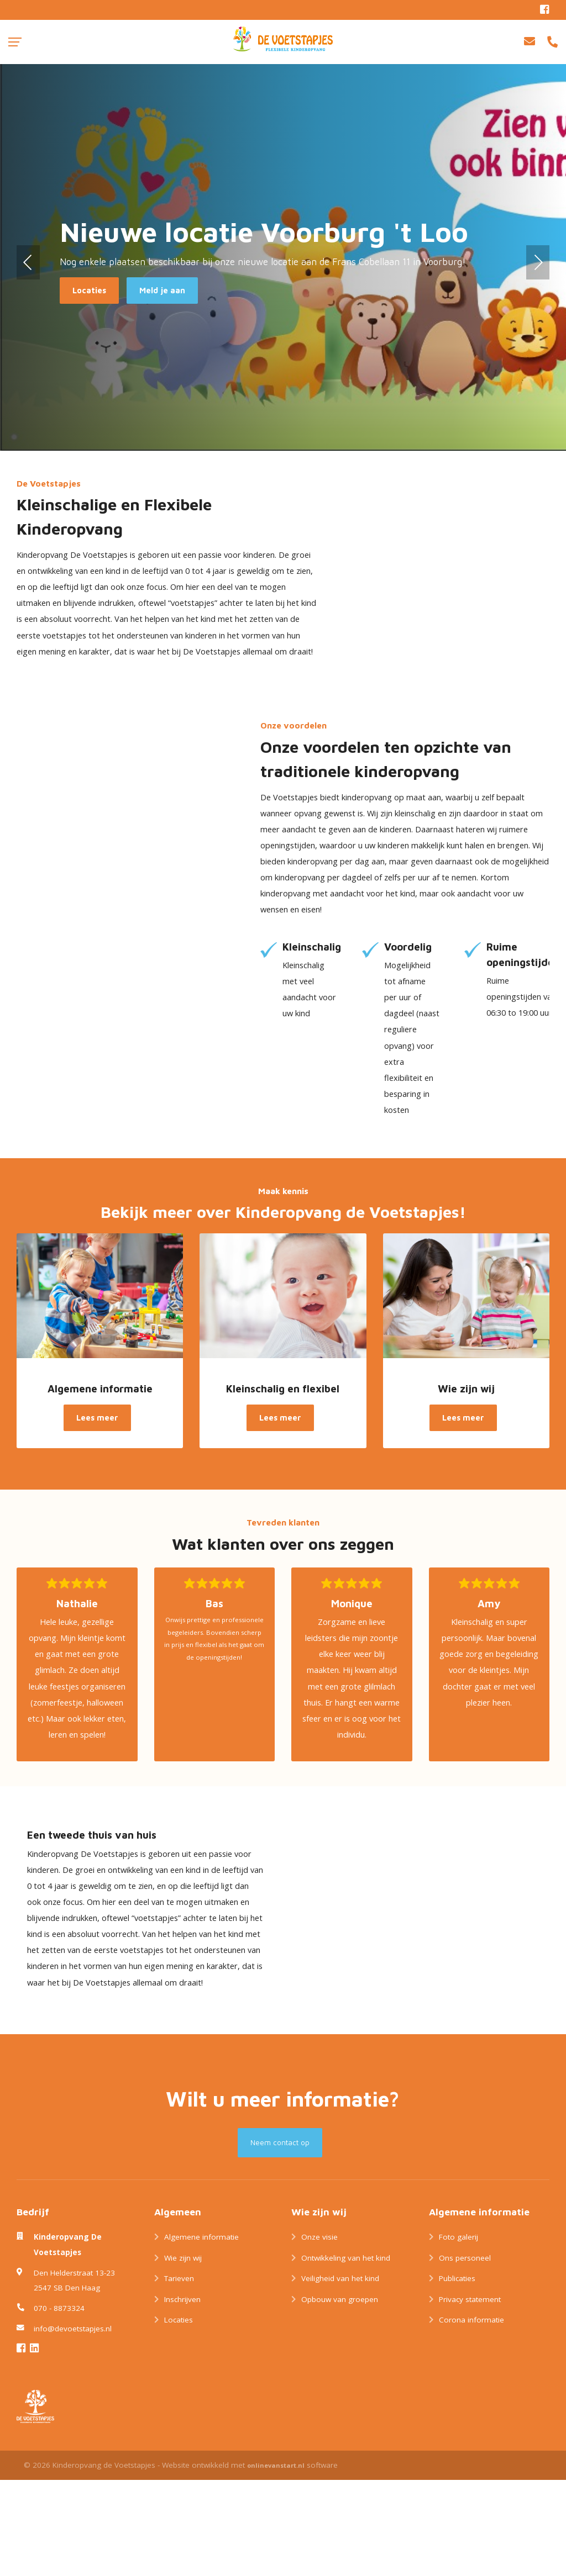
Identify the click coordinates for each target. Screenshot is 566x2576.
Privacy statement (470, 2395)
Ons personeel (465, 2354)
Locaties (178, 2416)
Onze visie (319, 2334)
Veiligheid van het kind (340, 2375)
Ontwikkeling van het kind (345, 2354)
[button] (28, 262)
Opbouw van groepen (339, 2395)
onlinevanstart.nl (276, 2561)
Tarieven (179, 2375)
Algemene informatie (201, 2334)
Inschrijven (182, 2395)
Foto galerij (458, 2334)
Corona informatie (471, 2416)
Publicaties (457, 2375)
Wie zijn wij (183, 2354)
